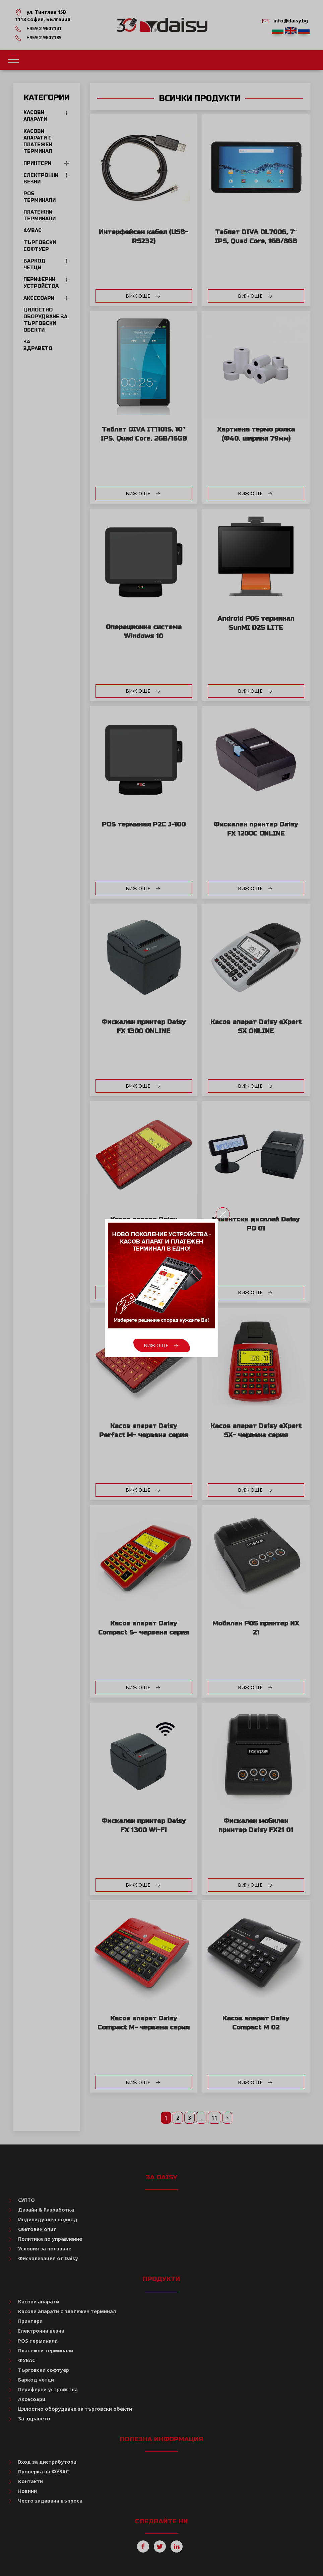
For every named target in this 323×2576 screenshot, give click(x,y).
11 (214, 2117)
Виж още (144, 296)
